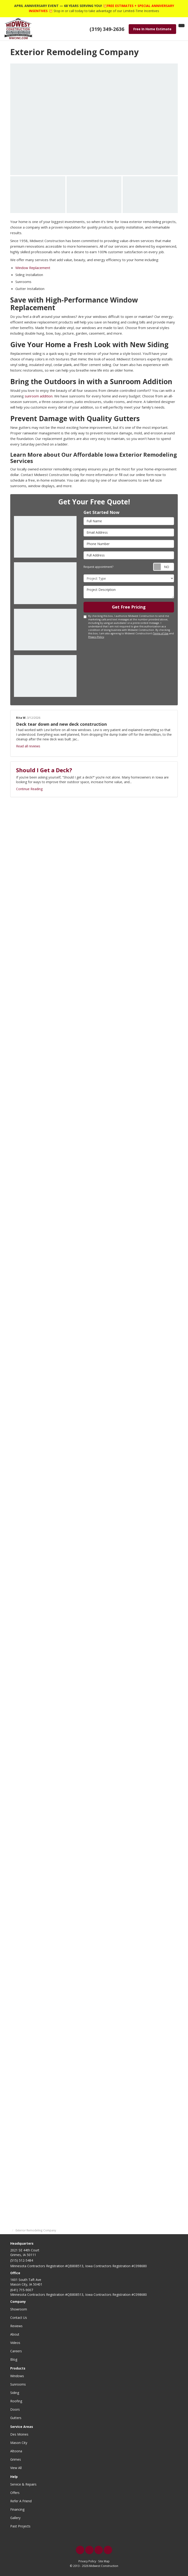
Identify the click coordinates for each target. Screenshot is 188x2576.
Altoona (16, 2451)
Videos (15, 2342)
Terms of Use (160, 633)
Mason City (18, 2442)
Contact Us (18, 2317)
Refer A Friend (21, 2501)
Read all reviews (28, 746)
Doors (15, 2409)
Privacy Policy (96, 637)
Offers (15, 2492)
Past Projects (20, 2526)
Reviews (16, 2326)
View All (16, 2468)
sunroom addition (39, 396)
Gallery (15, 2518)
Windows (17, 2376)
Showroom (18, 2309)
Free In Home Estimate (152, 29)
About (14, 2334)
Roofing (16, 2401)
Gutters (15, 2418)
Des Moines (19, 2434)
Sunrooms (18, 2384)
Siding (14, 2392)
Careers (16, 2351)
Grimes (15, 2459)
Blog (13, 2359)
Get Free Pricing (129, 607)
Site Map (104, 2561)
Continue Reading (29, 789)
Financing (17, 2509)
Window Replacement (32, 267)
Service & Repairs (23, 2484)
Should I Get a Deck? (44, 770)
